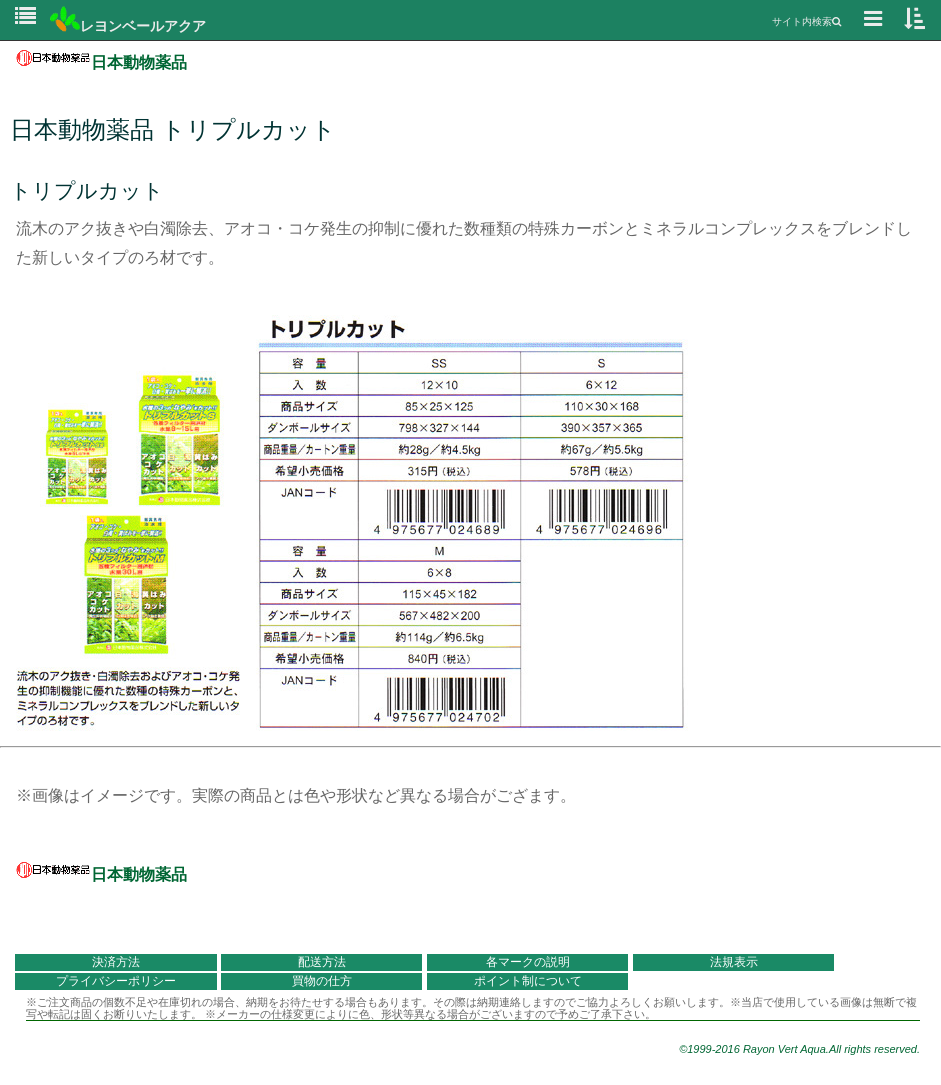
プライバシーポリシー (116, 981)
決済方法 (116, 962)
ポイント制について (528, 981)
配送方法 (322, 962)
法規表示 (734, 962)
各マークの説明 (528, 962)
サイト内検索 (806, 21)
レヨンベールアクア (128, 26)
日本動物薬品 (101, 62)
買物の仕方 (322, 981)
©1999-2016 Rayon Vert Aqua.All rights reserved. (799, 1049)
